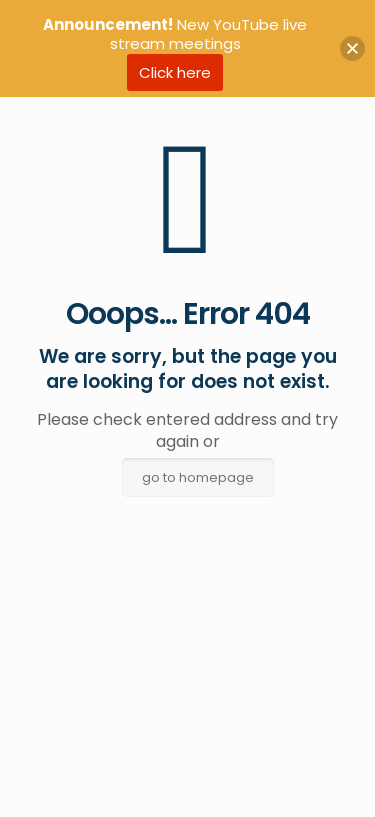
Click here (175, 72)
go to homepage (198, 477)
